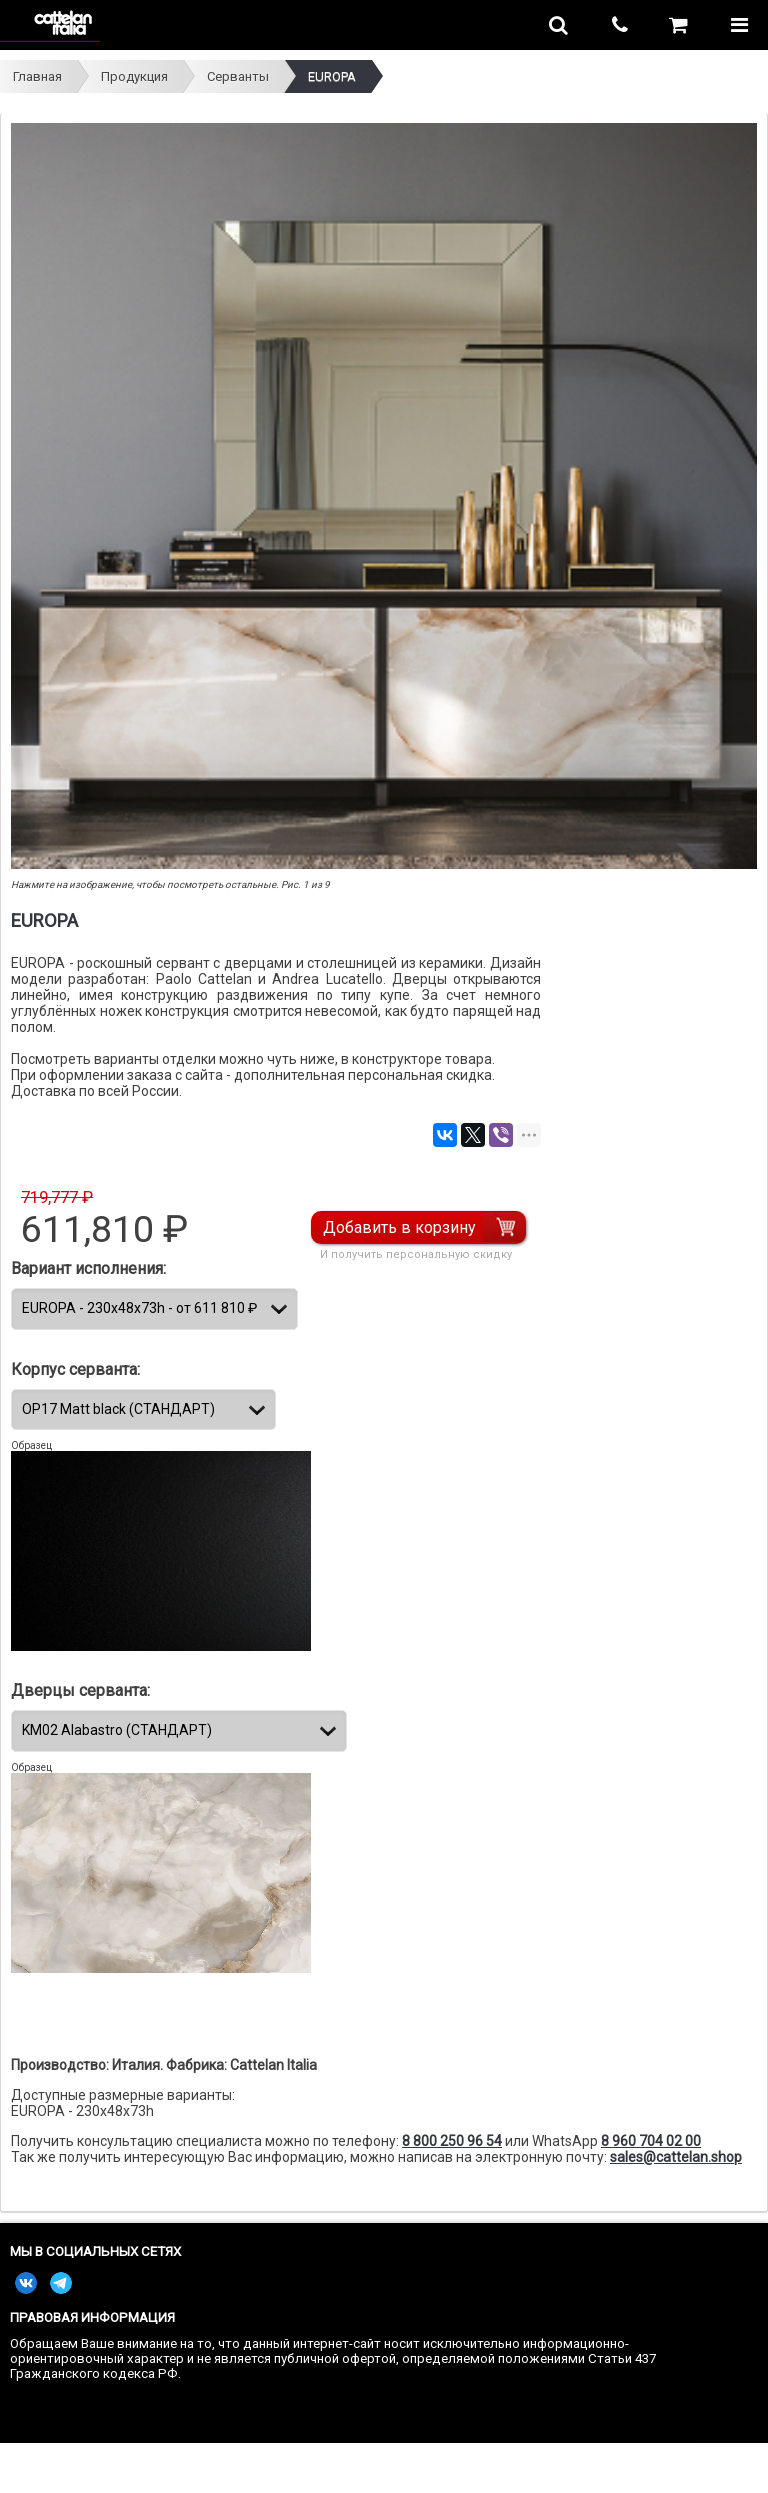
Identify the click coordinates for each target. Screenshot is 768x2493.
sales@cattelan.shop (676, 2157)
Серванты (238, 76)
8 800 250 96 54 (452, 2141)
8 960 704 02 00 (651, 2141)
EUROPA (332, 76)
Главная (37, 76)
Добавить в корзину (399, 1227)
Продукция (134, 76)
